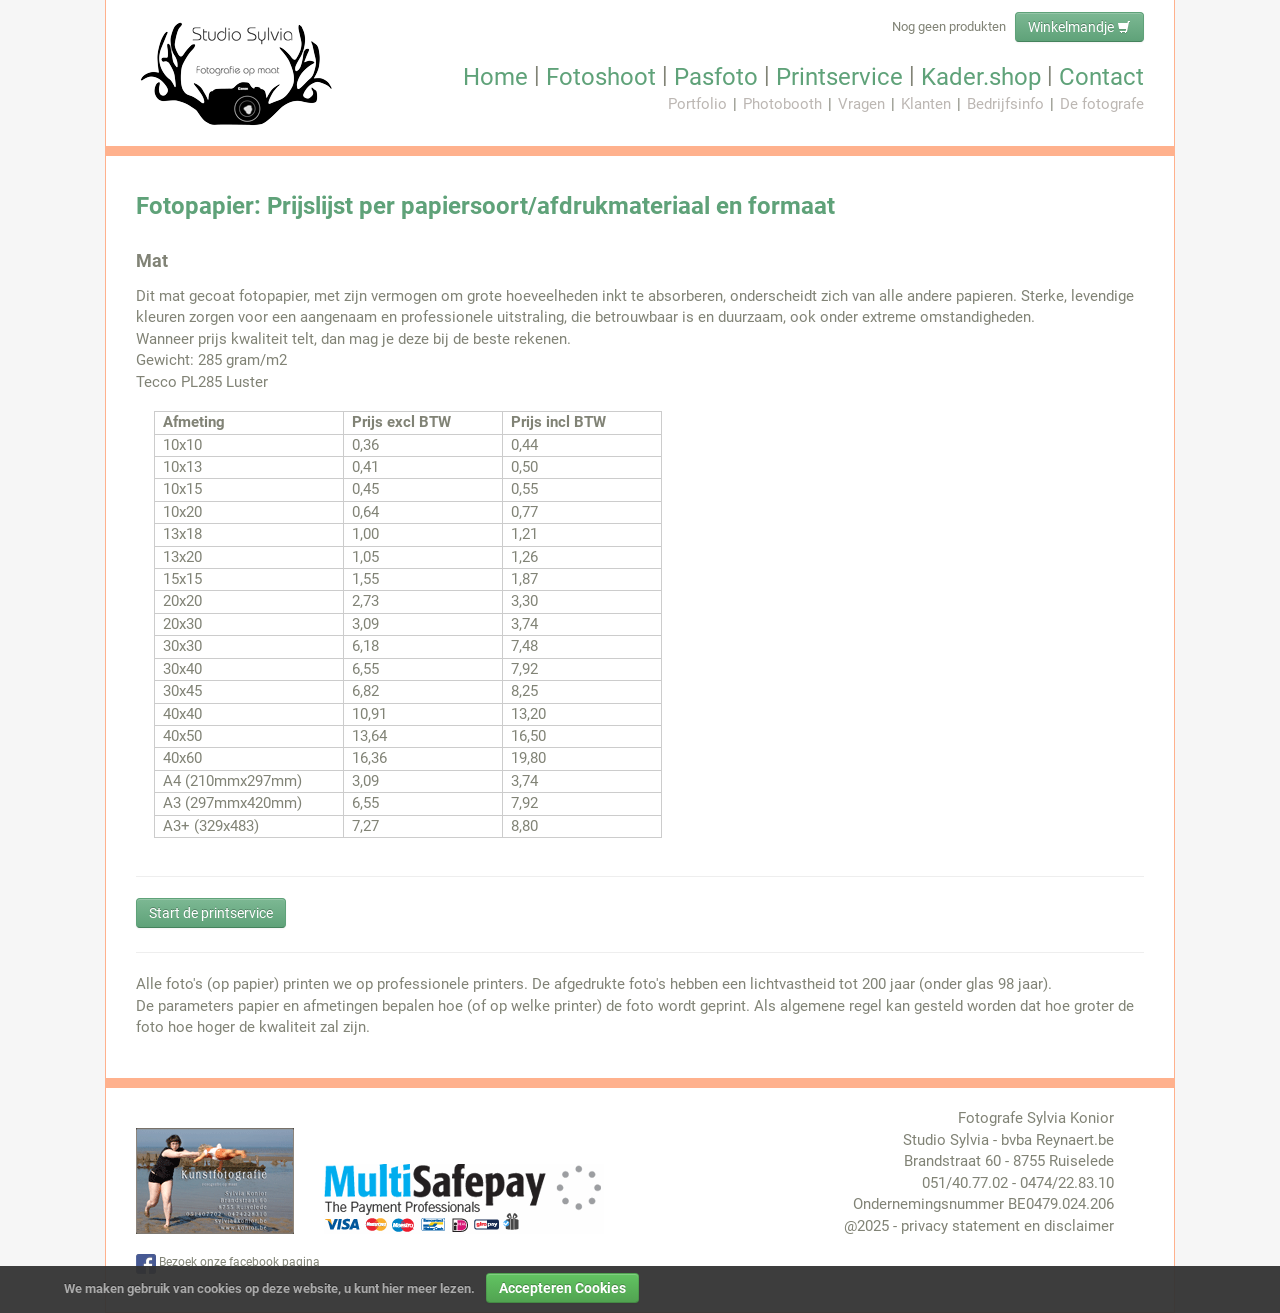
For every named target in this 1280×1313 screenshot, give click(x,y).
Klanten (926, 104)
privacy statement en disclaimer (1007, 1226)
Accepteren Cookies (562, 1288)
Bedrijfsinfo (1005, 104)
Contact (1101, 77)
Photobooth (782, 104)
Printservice (839, 77)
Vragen (861, 104)
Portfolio (697, 104)
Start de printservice (211, 913)
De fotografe (1102, 104)
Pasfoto (716, 77)
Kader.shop (981, 77)
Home (495, 77)
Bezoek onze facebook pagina (228, 1264)
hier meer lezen (426, 1288)
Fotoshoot (601, 77)
